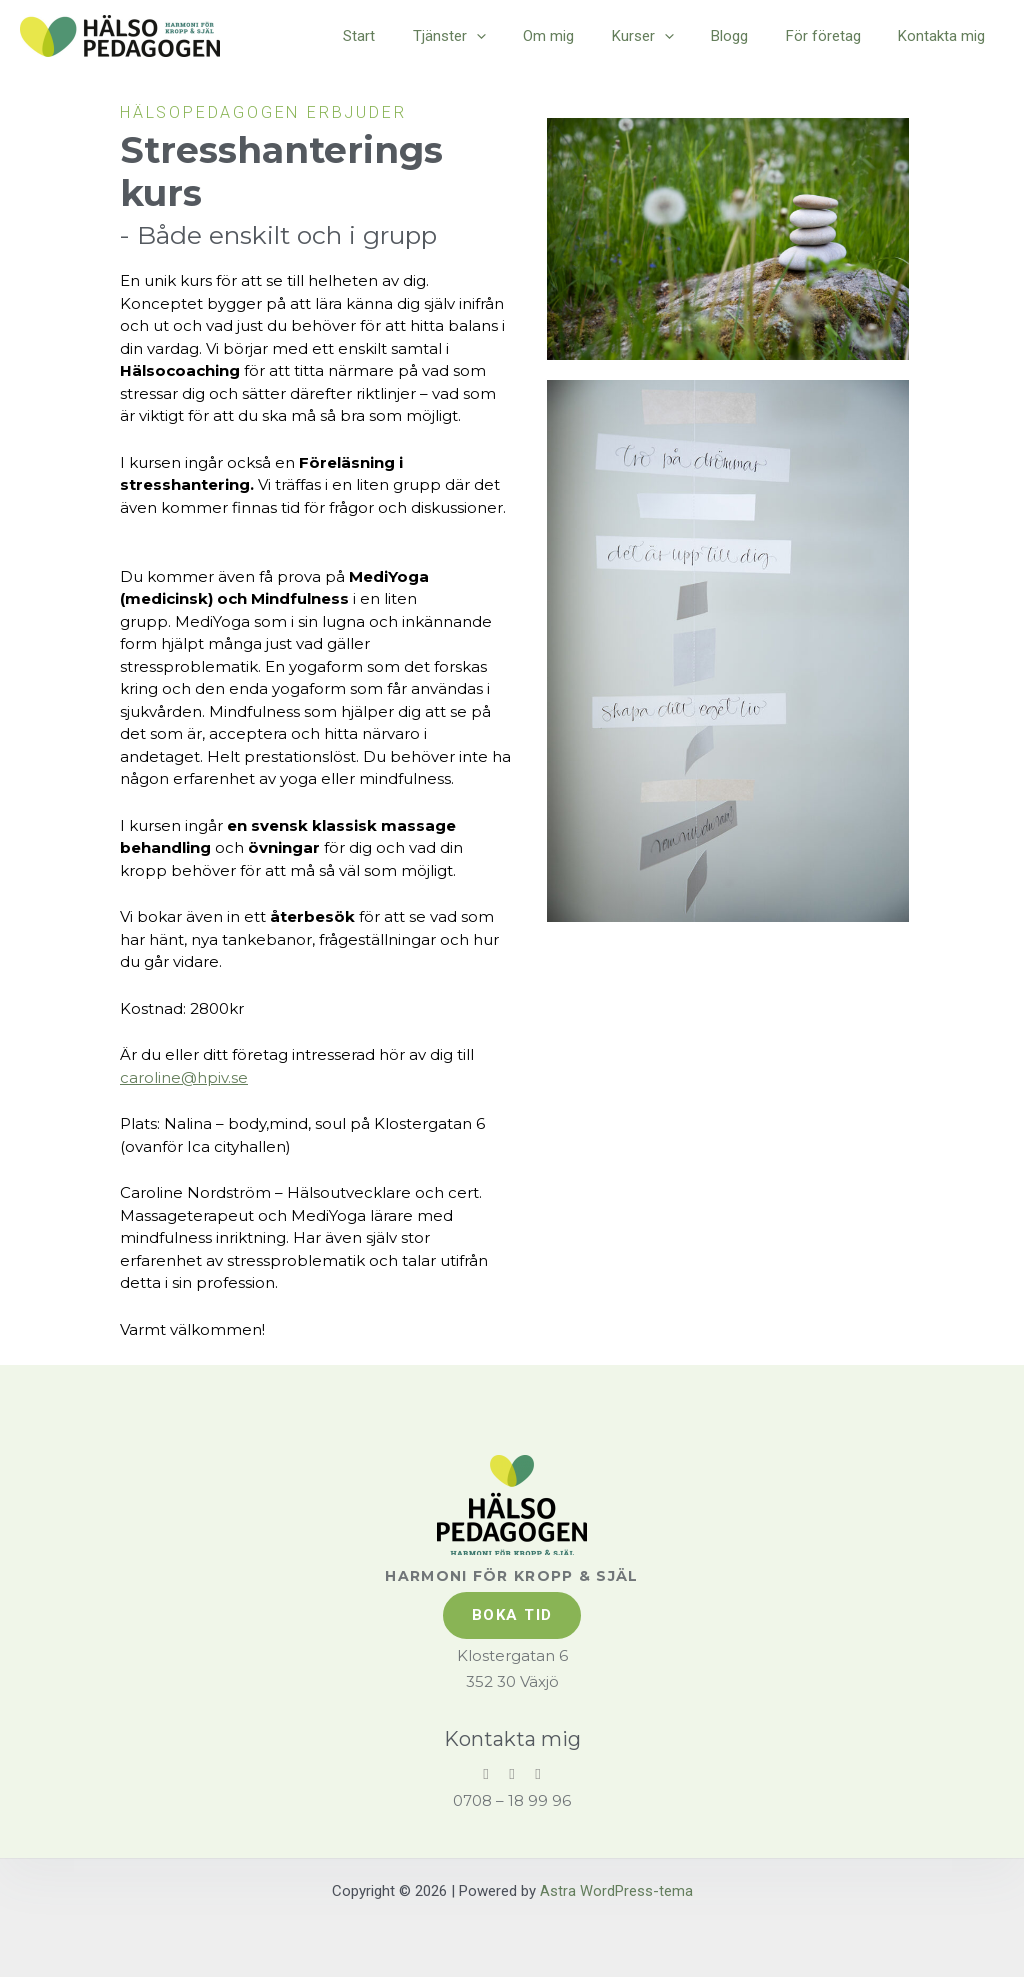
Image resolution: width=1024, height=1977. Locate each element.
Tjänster (490, 36)
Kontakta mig (945, 36)
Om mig (582, 36)
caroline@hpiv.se (184, 1077)
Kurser (669, 36)
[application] (517, 36)
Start (408, 36)
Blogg (748, 36)
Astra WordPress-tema (616, 1889)
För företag (834, 36)
